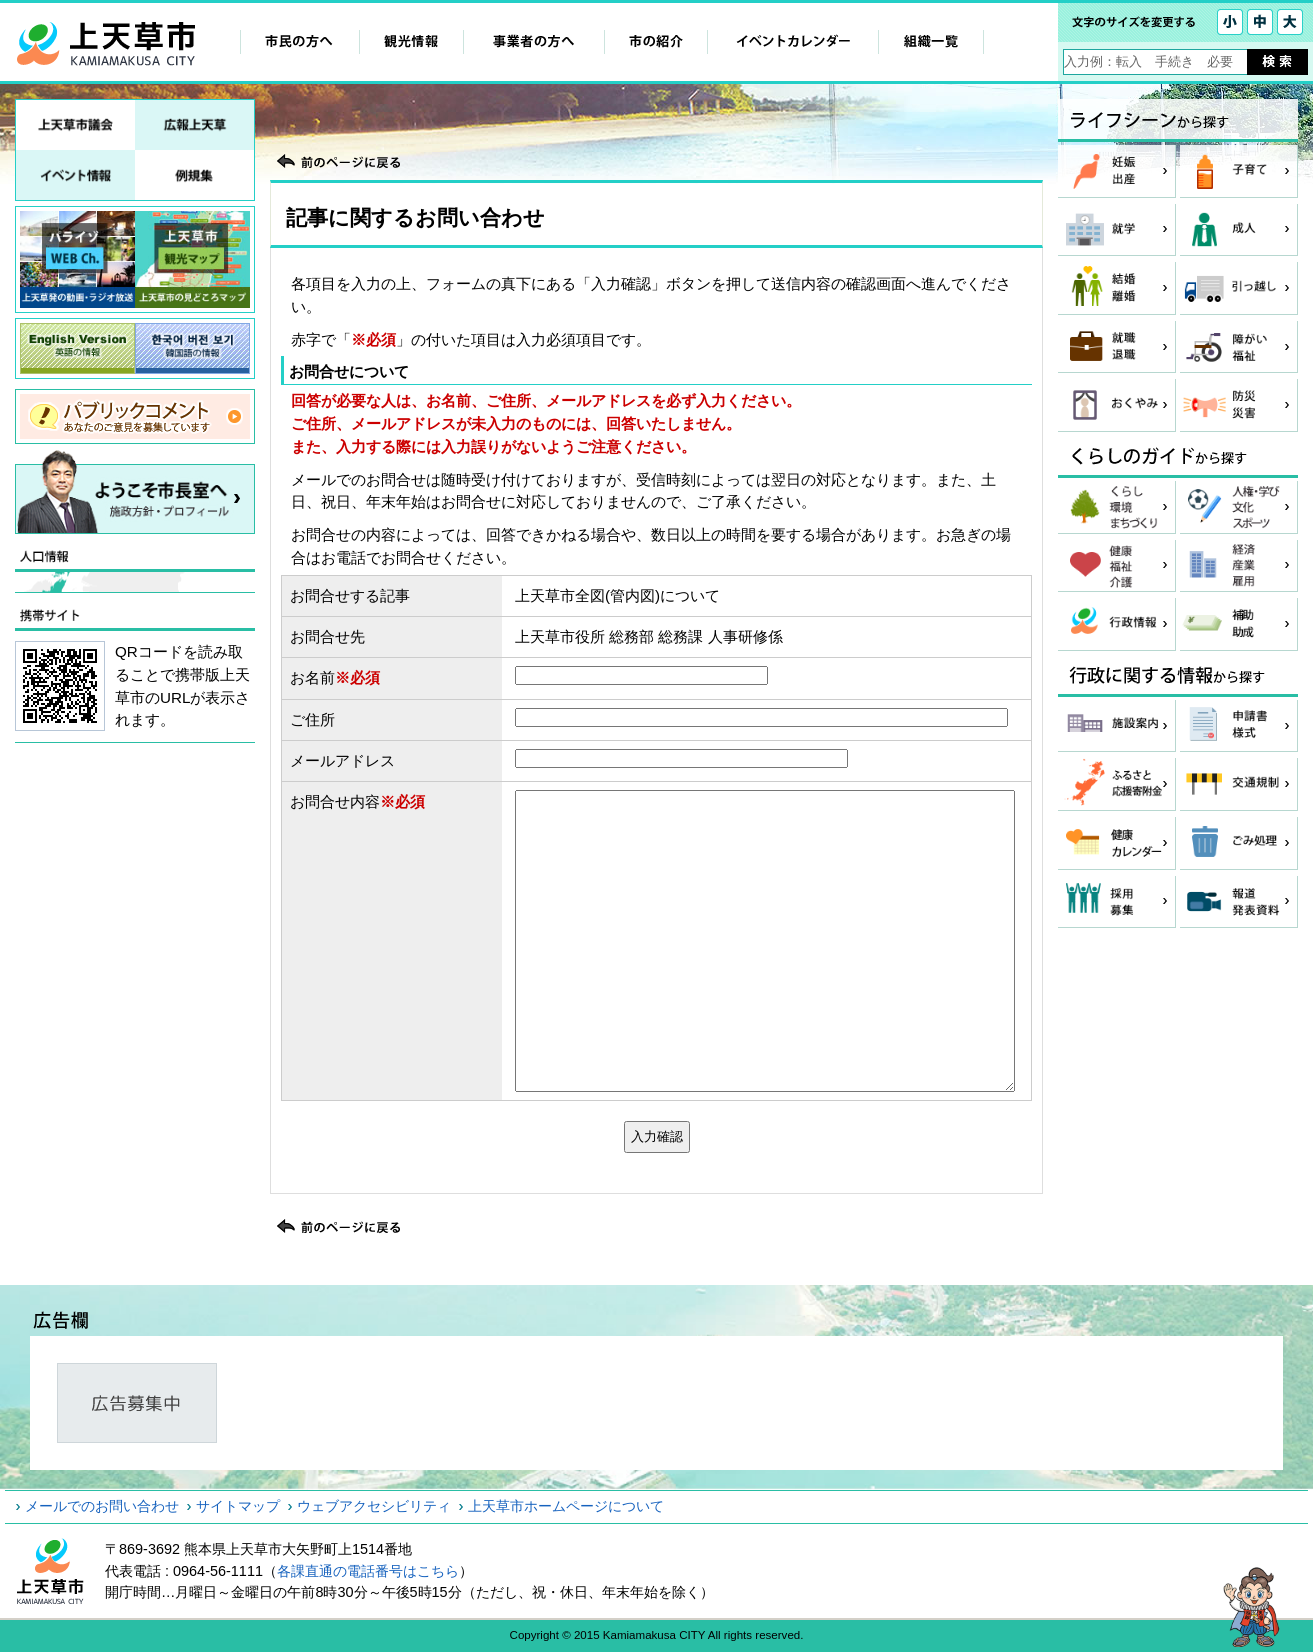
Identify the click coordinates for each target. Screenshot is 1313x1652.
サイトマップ (238, 1506)
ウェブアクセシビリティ (374, 1506)
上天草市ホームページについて (566, 1506)
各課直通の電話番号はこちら (368, 1571)
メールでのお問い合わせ (102, 1506)
